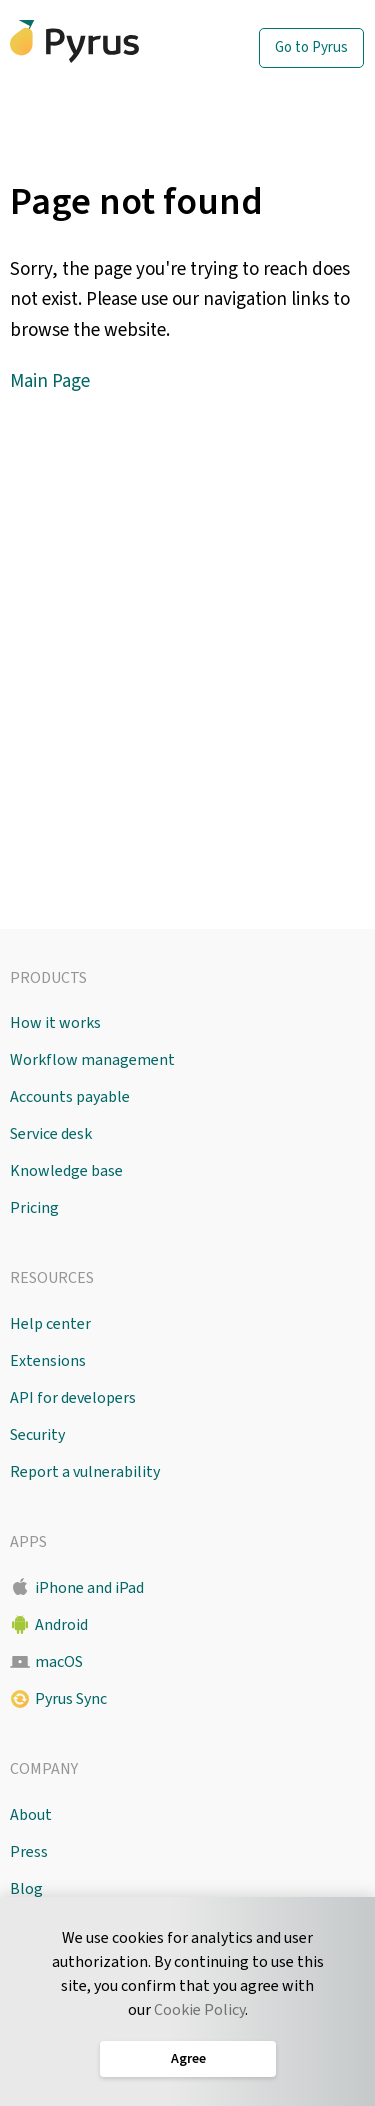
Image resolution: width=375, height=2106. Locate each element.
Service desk (51, 1134)
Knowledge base (66, 1171)
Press (29, 1852)
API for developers (73, 1398)
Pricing (34, 1208)
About (31, 1815)
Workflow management (92, 1060)
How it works (55, 1023)
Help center (50, 1324)
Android (61, 1625)
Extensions (48, 1361)
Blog (26, 1889)
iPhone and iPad (89, 1588)
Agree (187, 2059)
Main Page (50, 381)
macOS (59, 1662)
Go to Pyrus (311, 47)
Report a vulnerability (85, 1472)
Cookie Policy (199, 2010)
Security (37, 1435)
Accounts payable (70, 1097)
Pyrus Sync (71, 1699)
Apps (28, 1542)
